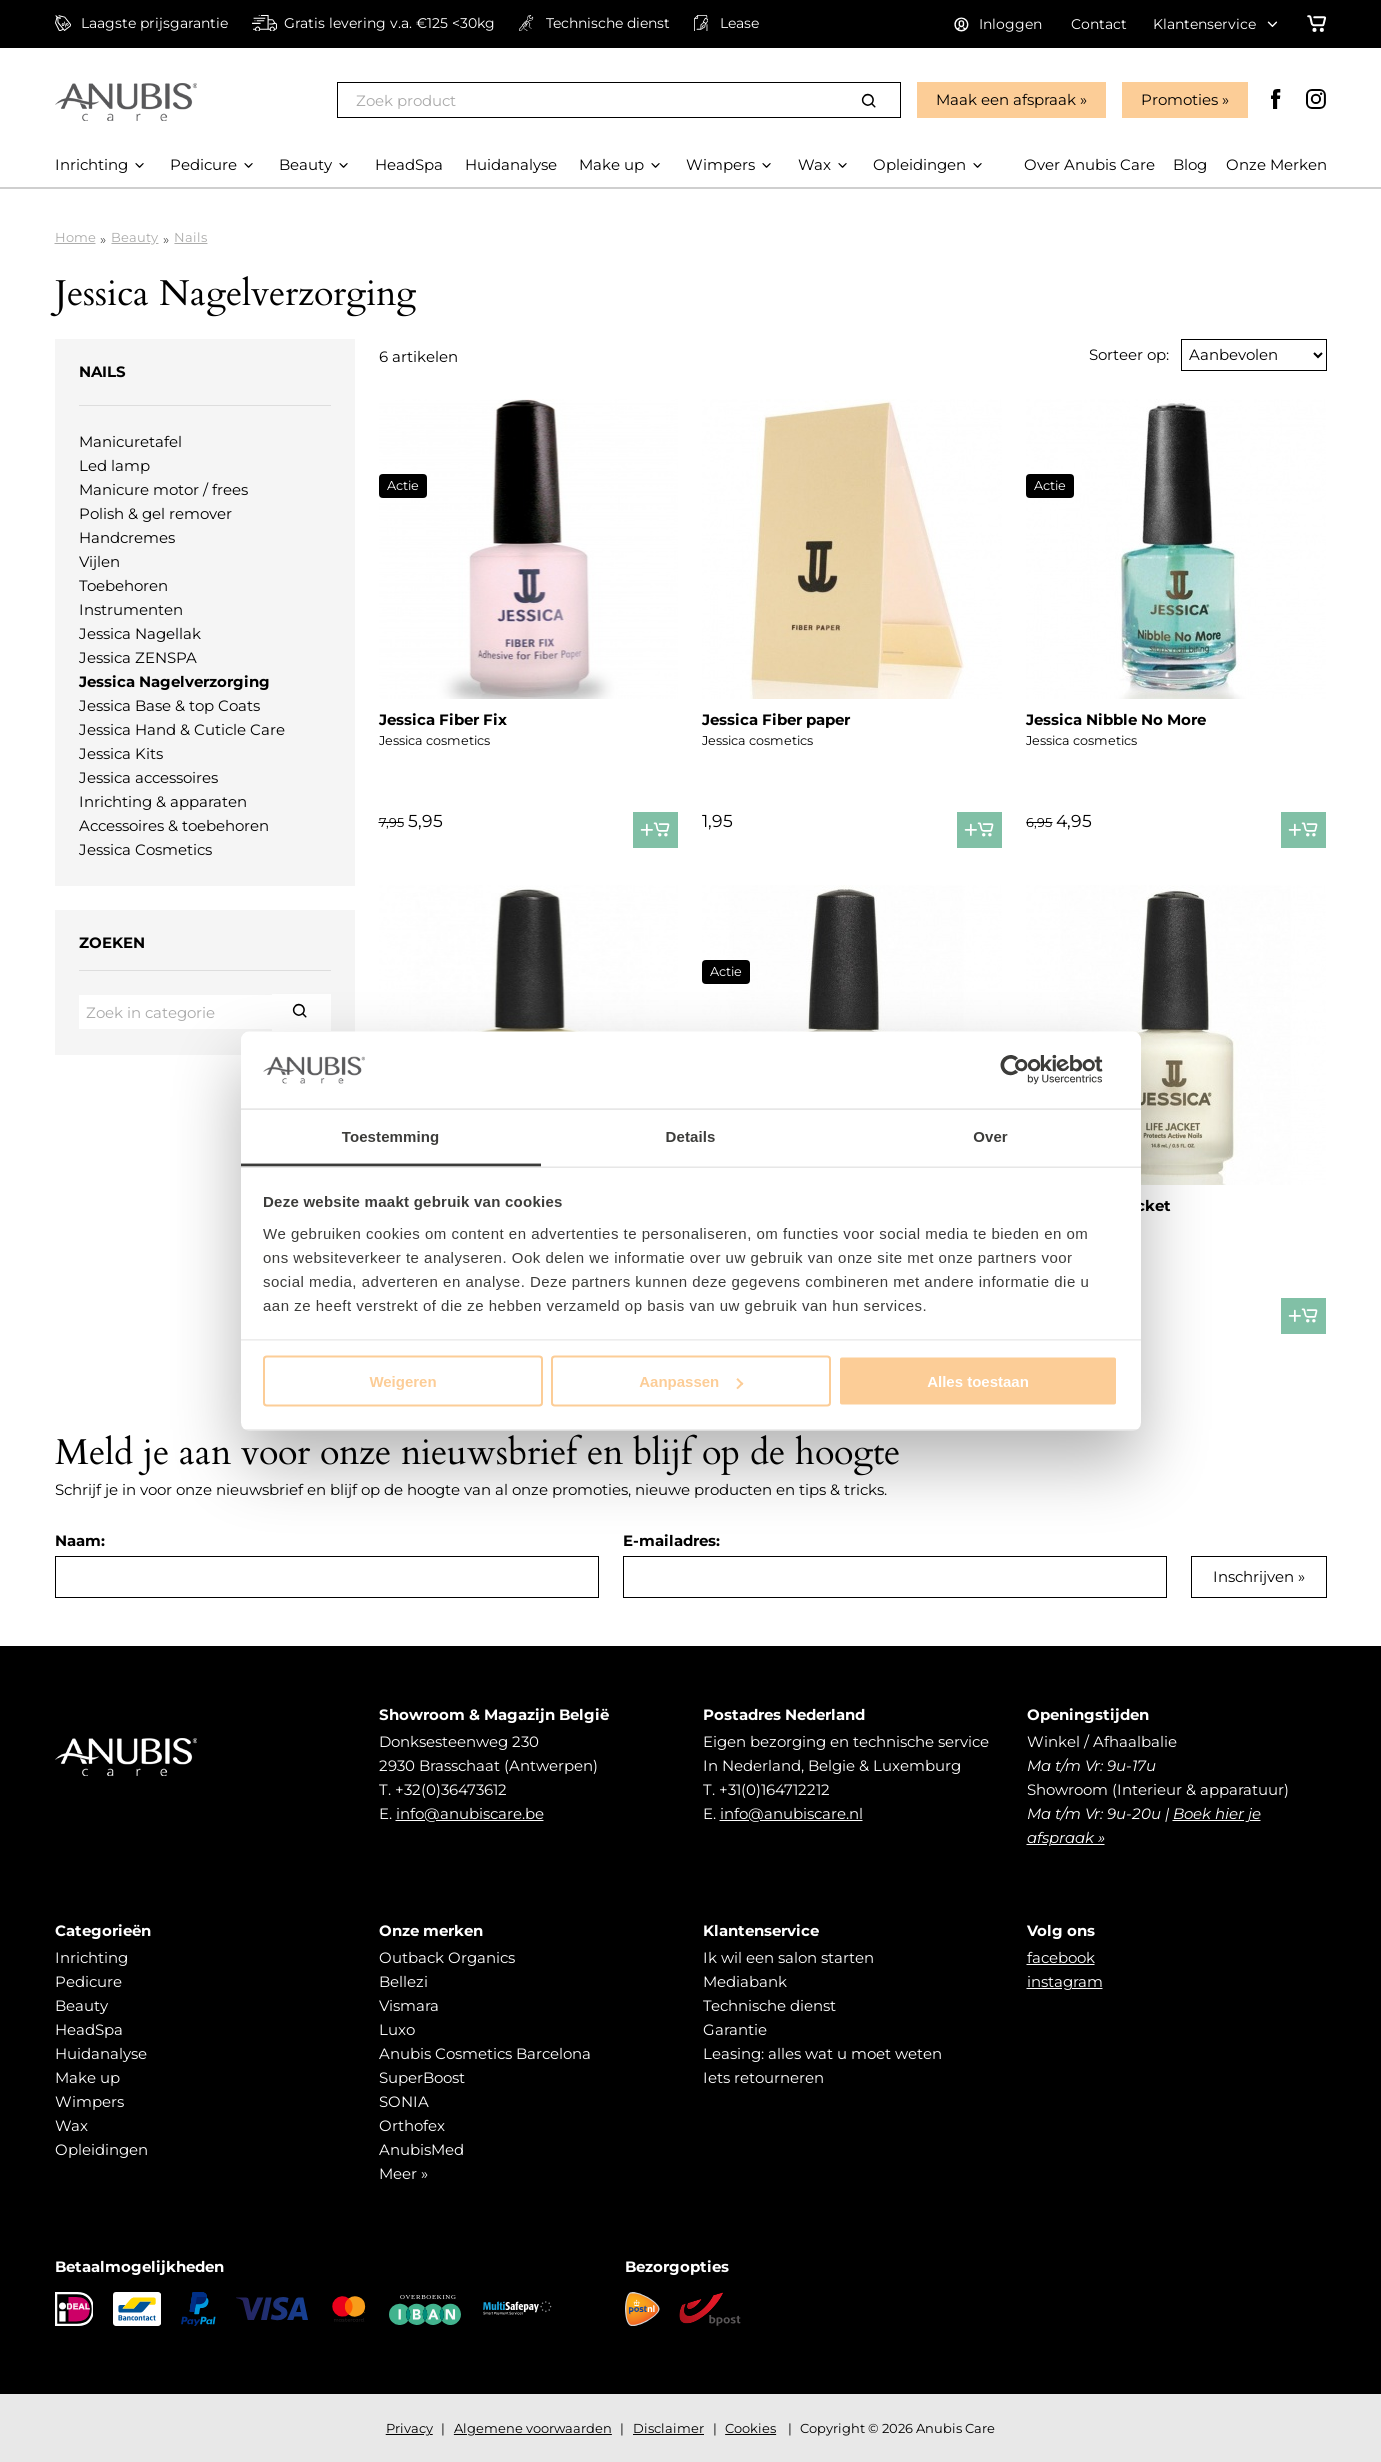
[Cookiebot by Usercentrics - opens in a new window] (1030, 1070)
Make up (87, 2077)
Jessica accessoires (148, 777)
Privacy (409, 2428)
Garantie (735, 2029)
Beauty (134, 237)
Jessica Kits (121, 753)
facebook (1061, 1957)
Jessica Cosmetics (145, 849)
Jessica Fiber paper (776, 719)
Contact (1099, 24)
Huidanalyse (101, 2053)
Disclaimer (668, 2428)
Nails (190, 237)
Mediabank (745, 1981)
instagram (1065, 1981)
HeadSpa (89, 2029)
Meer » (403, 2173)
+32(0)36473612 (451, 1789)
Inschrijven (1253, 1576)
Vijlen (99, 561)
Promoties (1179, 99)
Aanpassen (691, 1381)
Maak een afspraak (1006, 99)
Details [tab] (691, 1135)
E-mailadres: (671, 1540)
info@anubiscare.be (470, 1813)
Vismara (409, 2005)
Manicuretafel (130, 441)
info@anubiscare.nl (791, 1813)
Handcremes (127, 537)
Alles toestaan (978, 1381)
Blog (1190, 164)
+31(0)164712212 (774, 1789)
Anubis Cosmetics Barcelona (485, 2053)
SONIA (404, 2101)
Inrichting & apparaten (163, 801)
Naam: (80, 1540)
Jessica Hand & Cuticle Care (182, 729)
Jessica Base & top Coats (169, 705)
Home (75, 237)
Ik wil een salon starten (788, 1957)
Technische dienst (769, 2005)
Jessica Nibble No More (1116, 719)
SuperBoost (422, 2077)
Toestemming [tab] (391, 1135)
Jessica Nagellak (140, 633)
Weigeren (402, 1381)
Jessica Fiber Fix (443, 719)
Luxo (397, 2029)
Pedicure (88, 1981)
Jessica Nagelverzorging (174, 681)
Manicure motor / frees (163, 489)
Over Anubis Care (1089, 164)
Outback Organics (447, 1957)
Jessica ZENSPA (138, 657)
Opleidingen (101, 2149)
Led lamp (114, 465)
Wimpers (89, 2101)
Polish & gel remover (155, 513)
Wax (71, 2125)
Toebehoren (123, 585)
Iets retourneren (763, 2077)
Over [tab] (990, 1135)
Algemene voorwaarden (533, 2428)
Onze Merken (1276, 164)
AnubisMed (421, 2149)
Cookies (750, 2428)
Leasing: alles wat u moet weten (822, 2053)
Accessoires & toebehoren (174, 825)
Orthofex (412, 2125)
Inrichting (91, 1957)
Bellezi (403, 1981)
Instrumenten (131, 609)
